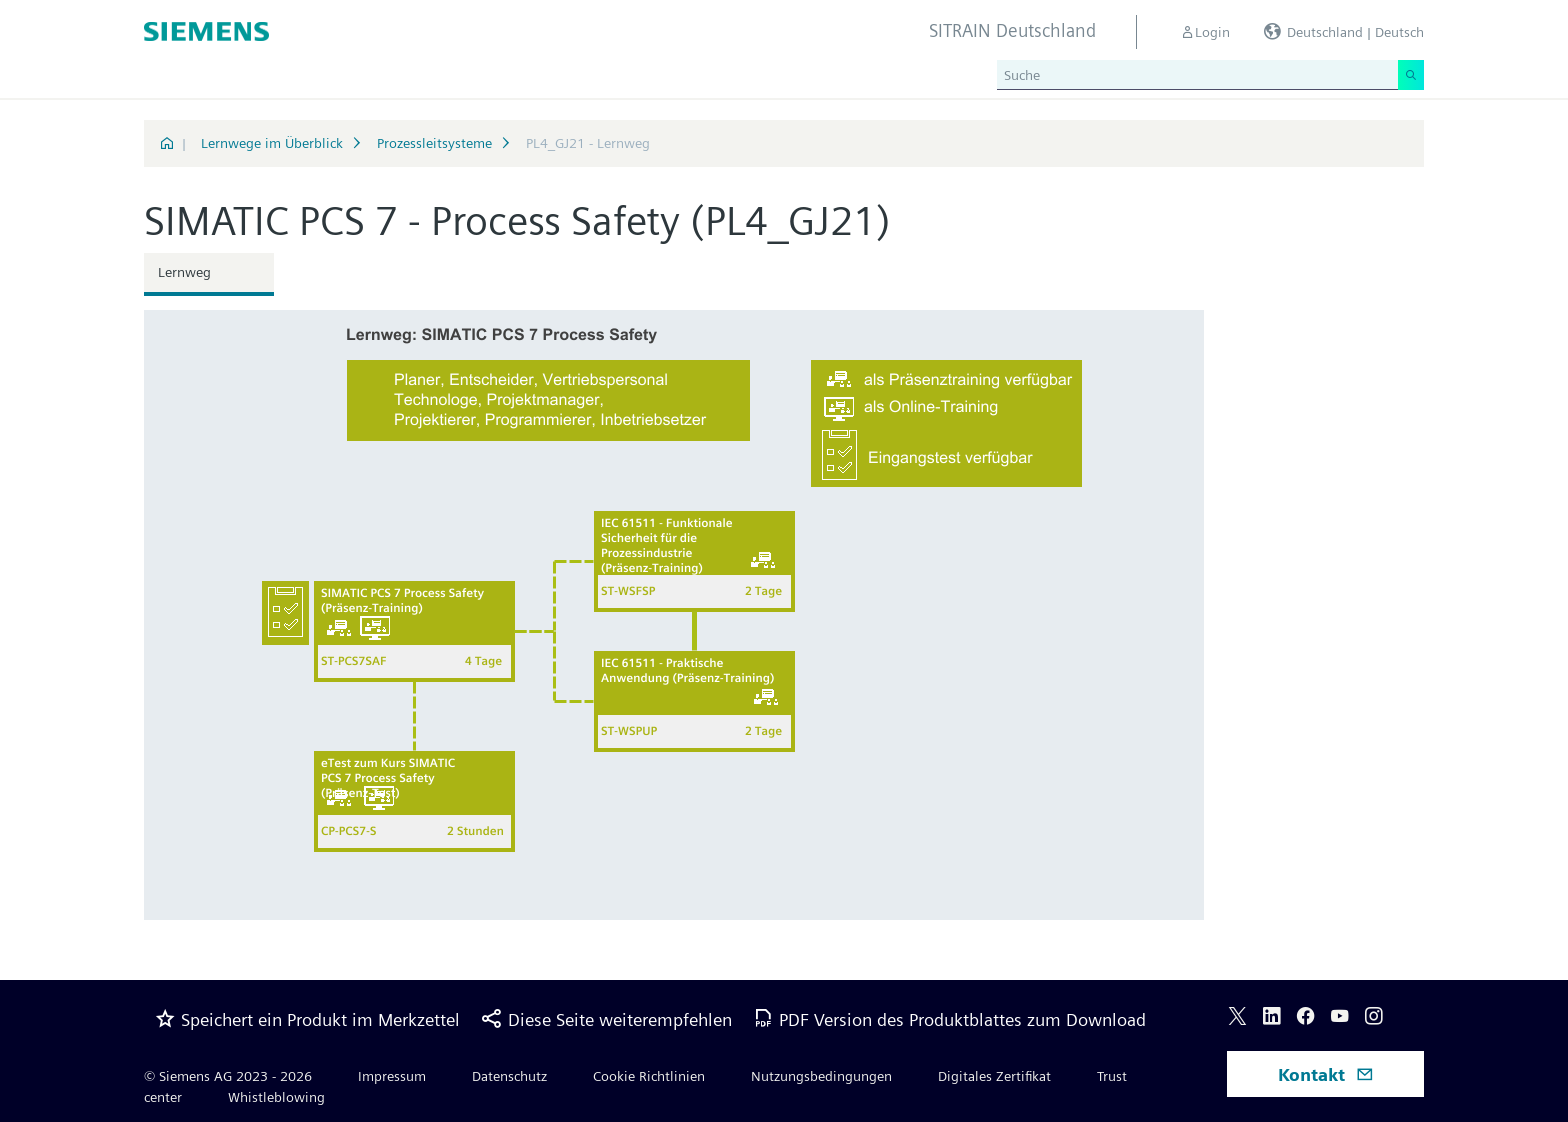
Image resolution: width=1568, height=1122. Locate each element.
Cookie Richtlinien (649, 1076)
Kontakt (1326, 1074)
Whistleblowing (276, 1097)
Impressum (392, 1076)
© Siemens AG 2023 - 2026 (228, 1076)
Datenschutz (509, 1076)
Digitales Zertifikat (994, 1076)
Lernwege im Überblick (272, 143)
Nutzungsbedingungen (821, 1076)
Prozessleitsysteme (434, 143)
